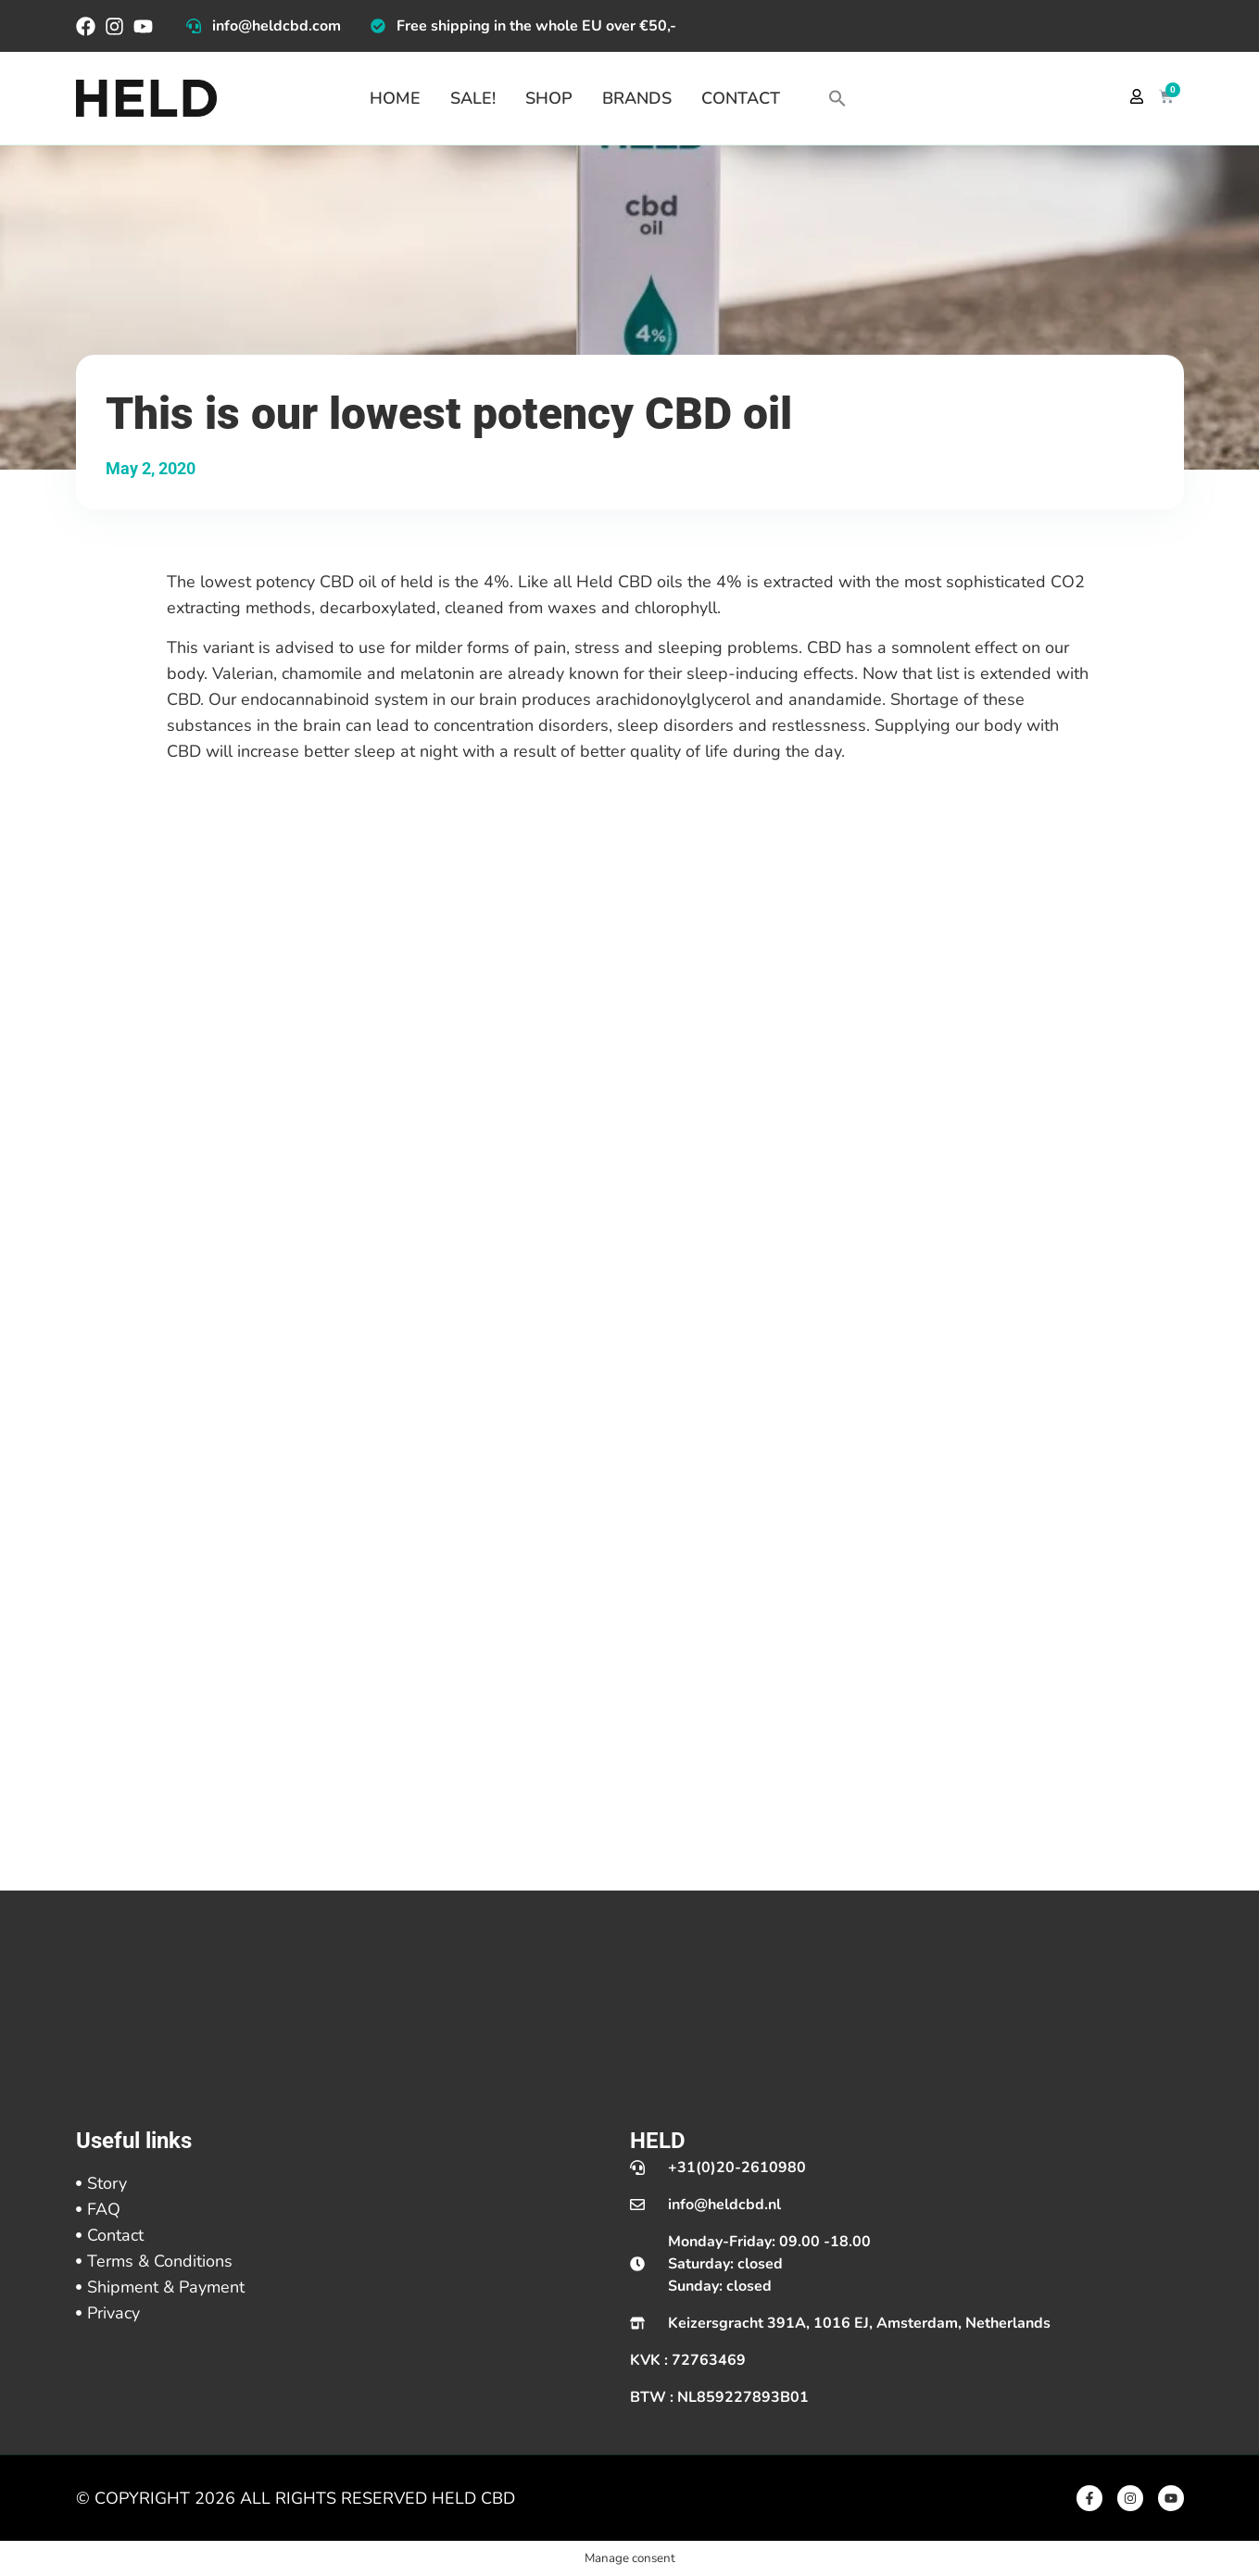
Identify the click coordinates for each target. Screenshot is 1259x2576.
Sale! (473, 98)
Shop (549, 98)
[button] (837, 98)
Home (395, 98)
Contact (740, 98)
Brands (637, 98)
